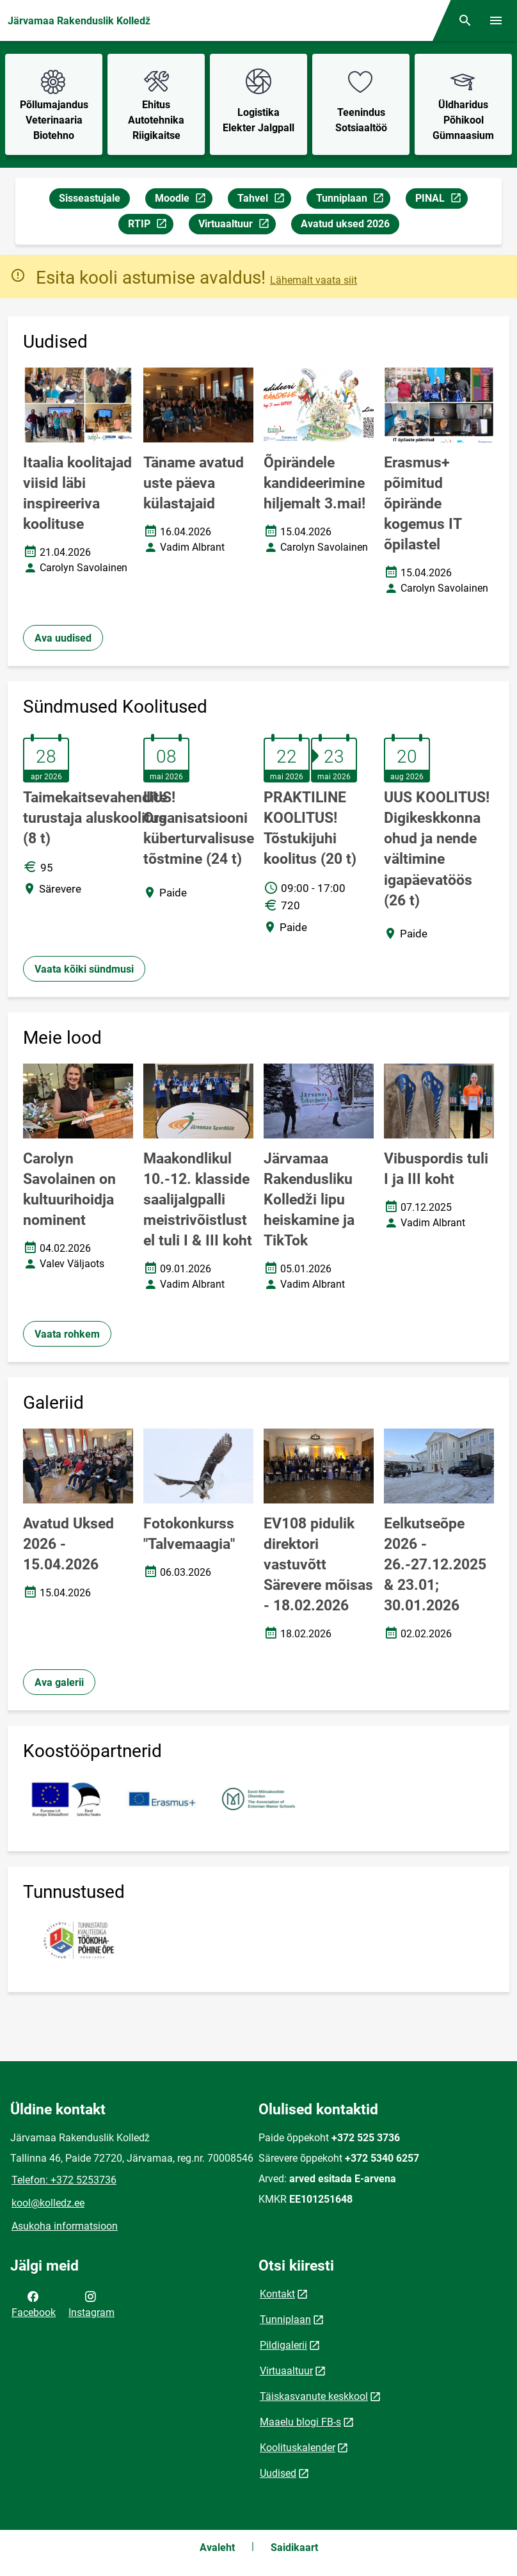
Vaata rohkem (67, 1334)
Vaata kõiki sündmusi (84, 969)
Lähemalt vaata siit (313, 280)
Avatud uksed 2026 (345, 224)
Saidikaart (294, 2547)
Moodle (183, 200)
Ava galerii (59, 1682)
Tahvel (264, 200)
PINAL (441, 200)
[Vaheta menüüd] (496, 20)
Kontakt (277, 2294)
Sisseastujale (89, 198)
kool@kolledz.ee (48, 2203)
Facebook (34, 2303)
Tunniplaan (352, 200)
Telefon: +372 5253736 (64, 2180)
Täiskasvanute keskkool (314, 2396)
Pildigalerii (283, 2345)
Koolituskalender (297, 2448)
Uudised (278, 2473)
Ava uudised (63, 638)
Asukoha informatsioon (65, 2226)
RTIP (150, 225)
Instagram (91, 2303)
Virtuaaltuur (237, 225)
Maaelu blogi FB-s (300, 2422)
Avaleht (217, 2547)
